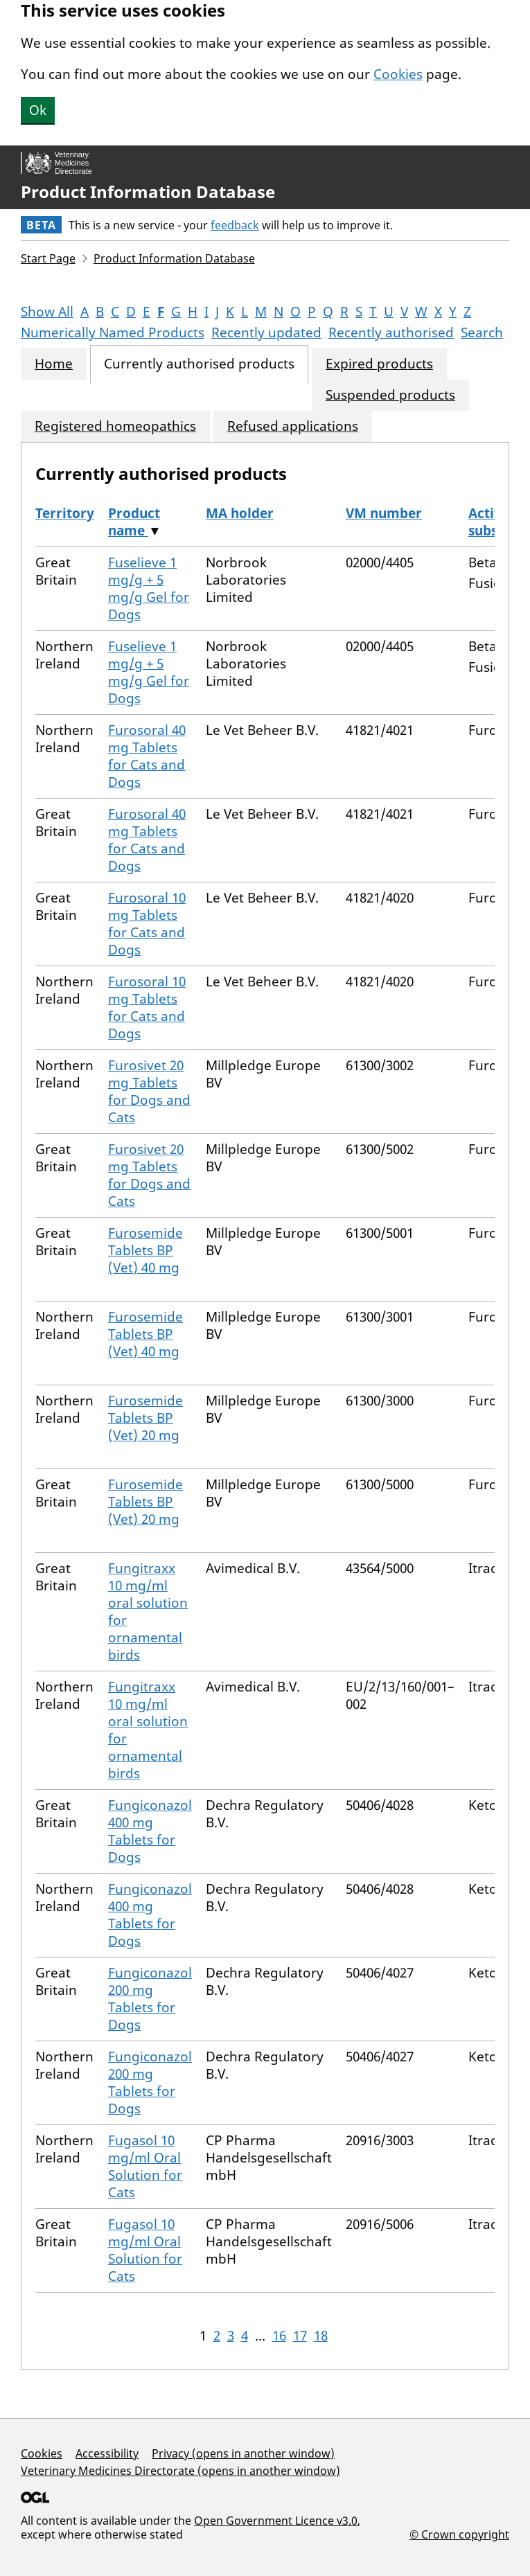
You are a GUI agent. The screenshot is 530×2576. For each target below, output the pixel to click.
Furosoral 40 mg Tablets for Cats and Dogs (147, 756)
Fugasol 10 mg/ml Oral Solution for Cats (145, 2166)
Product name (134, 522)
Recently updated (266, 332)
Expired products (379, 364)
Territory (64, 513)
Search (482, 332)
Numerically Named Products (112, 332)
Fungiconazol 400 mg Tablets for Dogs (150, 1831)
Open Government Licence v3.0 (275, 2520)
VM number (384, 513)
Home (54, 364)
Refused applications (292, 426)
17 (300, 2336)
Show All (47, 312)
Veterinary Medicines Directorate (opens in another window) (180, 2470)
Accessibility (107, 2453)
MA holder (240, 513)
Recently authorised (391, 332)
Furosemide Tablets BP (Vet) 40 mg (145, 1250)
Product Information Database (148, 191)
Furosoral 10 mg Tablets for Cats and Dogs (147, 924)
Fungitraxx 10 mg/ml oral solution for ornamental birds (148, 1611)
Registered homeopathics (115, 426)
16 (279, 2336)
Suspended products (390, 395)
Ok (37, 110)
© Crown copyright (459, 2534)
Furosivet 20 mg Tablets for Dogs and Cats (149, 1091)
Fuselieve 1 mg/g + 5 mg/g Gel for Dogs (148, 588)
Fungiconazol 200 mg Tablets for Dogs (150, 1999)
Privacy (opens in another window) (243, 2453)
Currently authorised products (199, 364)
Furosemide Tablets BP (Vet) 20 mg (145, 1418)
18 (321, 2336)
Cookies (398, 74)
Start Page (48, 258)
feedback (235, 225)
